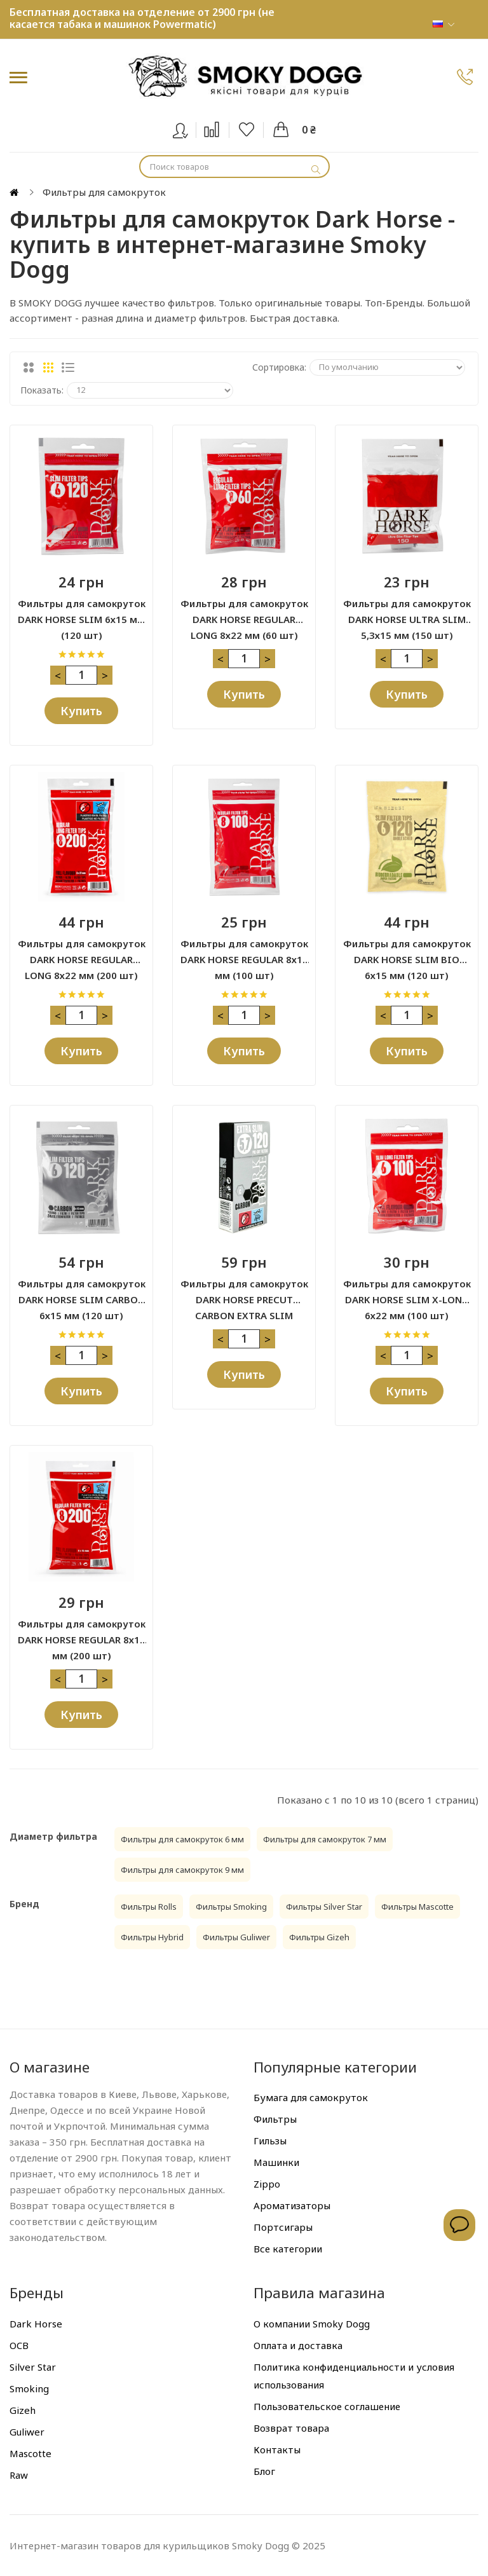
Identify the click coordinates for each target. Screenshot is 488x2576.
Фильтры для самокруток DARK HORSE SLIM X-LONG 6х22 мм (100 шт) (407, 1292)
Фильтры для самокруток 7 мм (324, 1839)
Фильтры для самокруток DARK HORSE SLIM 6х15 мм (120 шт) (82, 612)
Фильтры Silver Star (324, 1906)
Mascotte (30, 2453)
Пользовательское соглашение (327, 2406)
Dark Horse (36, 2323)
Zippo (267, 2183)
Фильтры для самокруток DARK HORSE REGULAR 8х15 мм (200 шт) (82, 1632)
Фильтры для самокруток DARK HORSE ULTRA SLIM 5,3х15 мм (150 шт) (407, 612)
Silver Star (33, 2366)
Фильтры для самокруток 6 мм (182, 1839)
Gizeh (23, 2410)
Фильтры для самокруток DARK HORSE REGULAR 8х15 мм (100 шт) (244, 952)
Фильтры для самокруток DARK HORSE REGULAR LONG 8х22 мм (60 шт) (244, 612)
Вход (188, 128)
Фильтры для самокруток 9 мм (182, 1869)
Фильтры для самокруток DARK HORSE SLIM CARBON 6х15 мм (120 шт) (82, 1292)
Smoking (29, 2388)
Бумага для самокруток (311, 2097)
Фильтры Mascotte (417, 1906)
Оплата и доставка (298, 2345)
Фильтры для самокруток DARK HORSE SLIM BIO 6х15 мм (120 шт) (407, 952)
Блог (264, 2471)
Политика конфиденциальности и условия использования (354, 2375)
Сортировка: (279, 367)
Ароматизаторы (292, 2205)
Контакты (277, 2449)
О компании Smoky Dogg (312, 2323)
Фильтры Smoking (231, 1906)
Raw (19, 2475)
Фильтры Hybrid (152, 1937)
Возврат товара (291, 2428)
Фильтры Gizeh (319, 1937)
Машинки (276, 2162)
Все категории (288, 2248)
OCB (19, 2345)
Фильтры (275, 2119)
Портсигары (283, 2227)
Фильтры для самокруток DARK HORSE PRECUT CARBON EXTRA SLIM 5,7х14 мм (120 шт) (244, 1292)
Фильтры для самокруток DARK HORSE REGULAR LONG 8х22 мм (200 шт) (82, 952)
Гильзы (270, 2140)
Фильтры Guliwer (236, 1937)
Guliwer (27, 2431)
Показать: (42, 390)
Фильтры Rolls (149, 1906)
